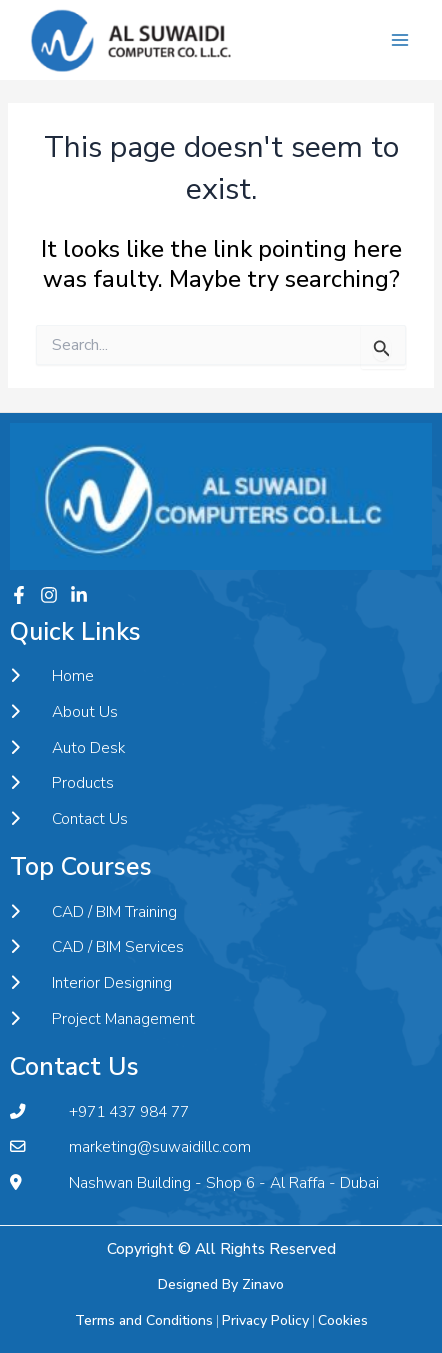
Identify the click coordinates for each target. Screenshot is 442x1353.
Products (62, 783)
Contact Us (69, 819)
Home (52, 676)
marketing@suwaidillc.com (130, 1147)
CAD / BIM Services (97, 947)
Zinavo (263, 1284)
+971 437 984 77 (99, 1112)
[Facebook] (19, 595)
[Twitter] (79, 595)
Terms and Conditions (144, 1320)
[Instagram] (49, 595)
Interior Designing (91, 983)
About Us (64, 712)
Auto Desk (67, 748)
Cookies (343, 1320)
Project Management (102, 1019)
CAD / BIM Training (93, 912)
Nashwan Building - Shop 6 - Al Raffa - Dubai (194, 1183)
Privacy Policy (265, 1320)
